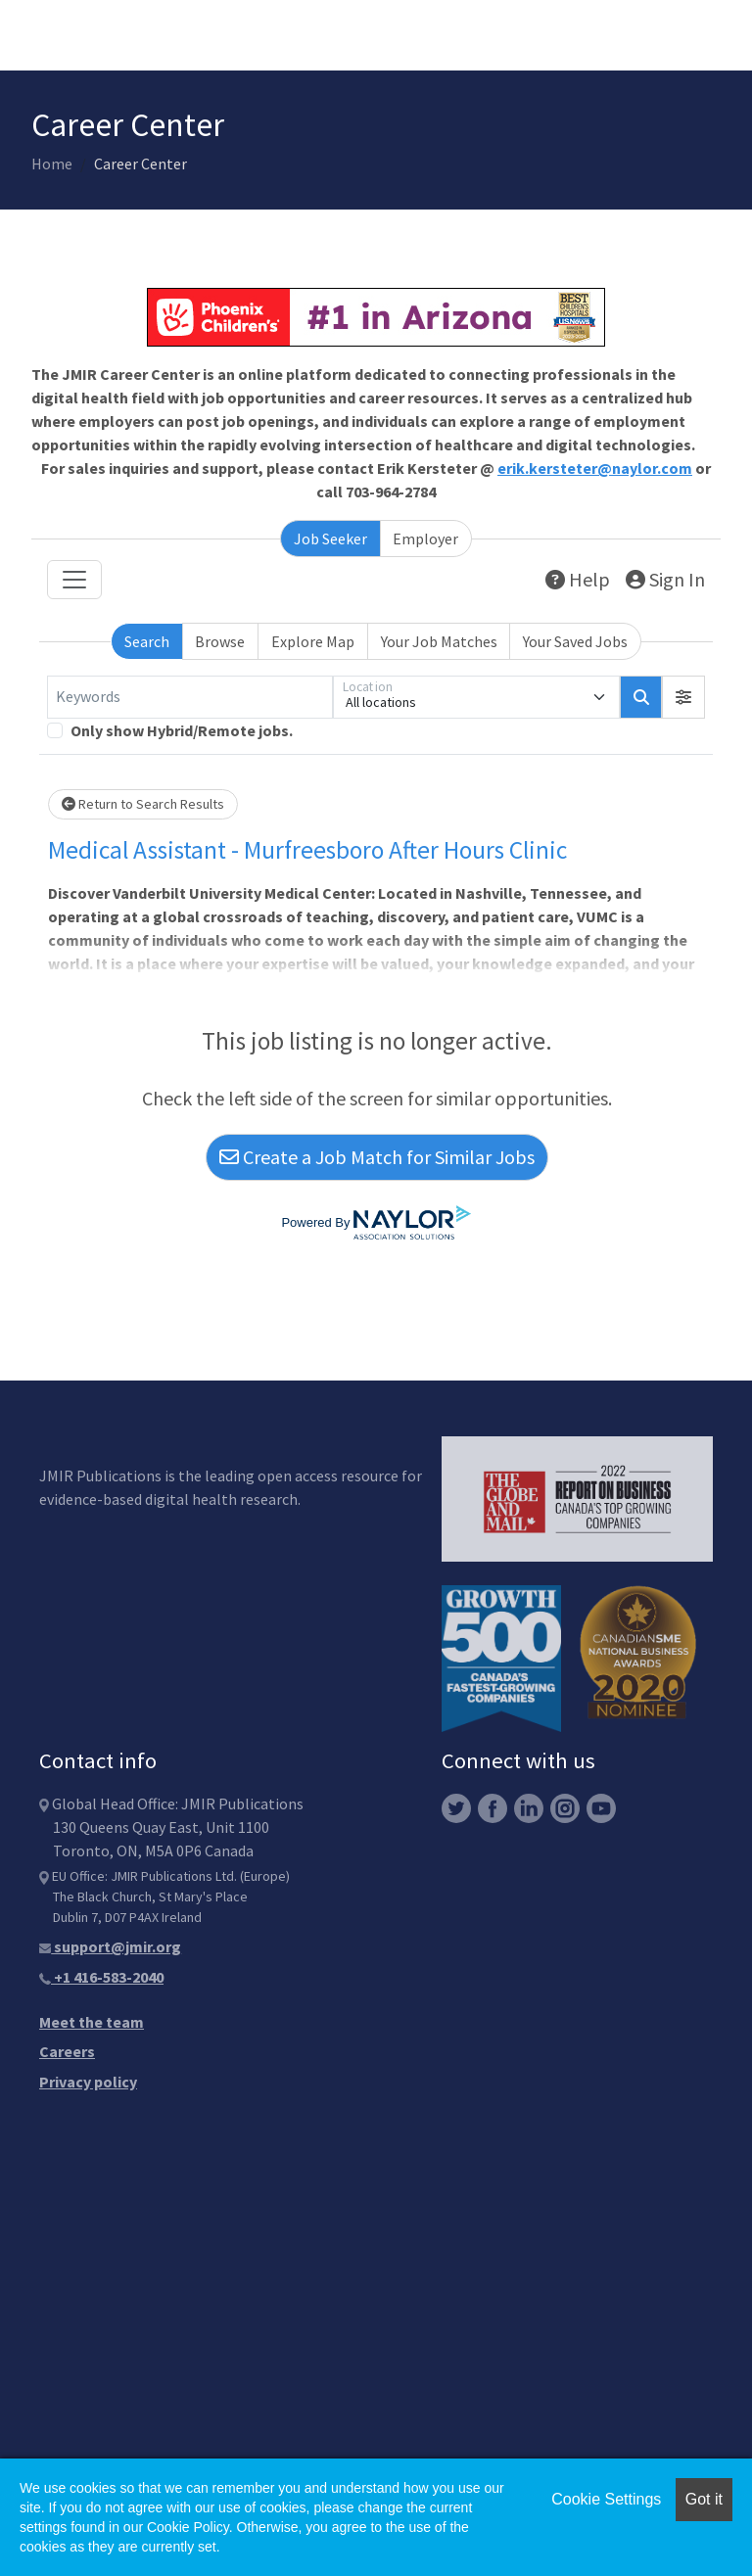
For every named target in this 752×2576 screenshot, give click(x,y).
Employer (425, 538)
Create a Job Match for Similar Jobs (377, 1157)
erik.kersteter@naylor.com (594, 468)
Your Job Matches (439, 641)
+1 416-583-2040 (101, 1977)
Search (146, 641)
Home (51, 163)
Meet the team (91, 2022)
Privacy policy (88, 2081)
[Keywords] (190, 697)
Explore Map (312, 641)
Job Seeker (330, 538)
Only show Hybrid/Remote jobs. (181, 730)
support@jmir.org (110, 1946)
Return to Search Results (143, 804)
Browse (220, 641)
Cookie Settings (606, 2499)
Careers (67, 2051)
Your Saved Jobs (575, 641)
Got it (704, 2499)
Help (577, 579)
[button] (683, 697)
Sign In (665, 579)
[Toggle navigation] (74, 579)
